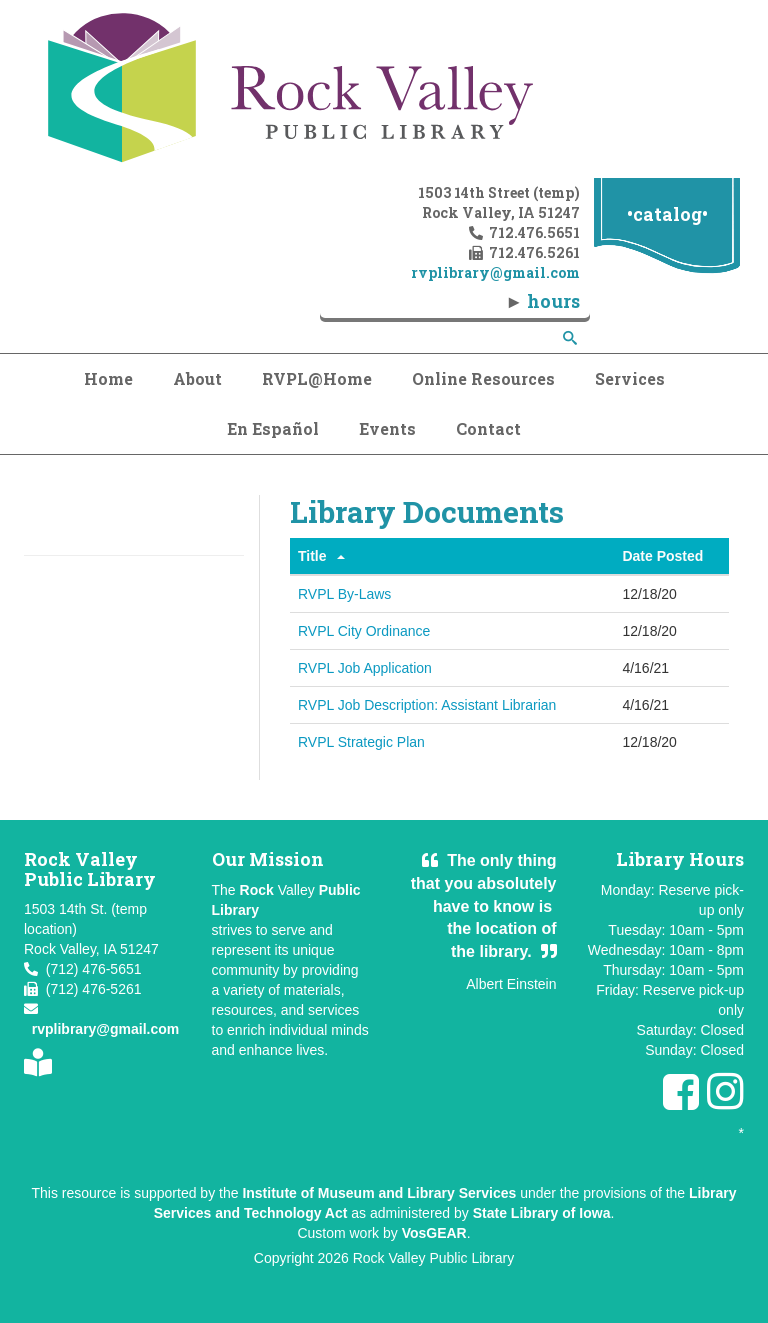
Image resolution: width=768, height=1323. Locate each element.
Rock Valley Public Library (434, 1258)
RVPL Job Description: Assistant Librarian (427, 705)
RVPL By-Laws (344, 594)
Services (630, 378)
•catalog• (667, 214)
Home (108, 378)
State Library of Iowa (542, 1213)
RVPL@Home (317, 378)
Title (312, 556)
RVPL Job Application (365, 668)
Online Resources (483, 378)
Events (387, 428)
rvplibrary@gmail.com (105, 1029)
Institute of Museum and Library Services (379, 1193)
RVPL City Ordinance (364, 631)
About (197, 378)
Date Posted (662, 556)
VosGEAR (434, 1233)
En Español (273, 428)
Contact (488, 428)
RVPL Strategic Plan (361, 742)
